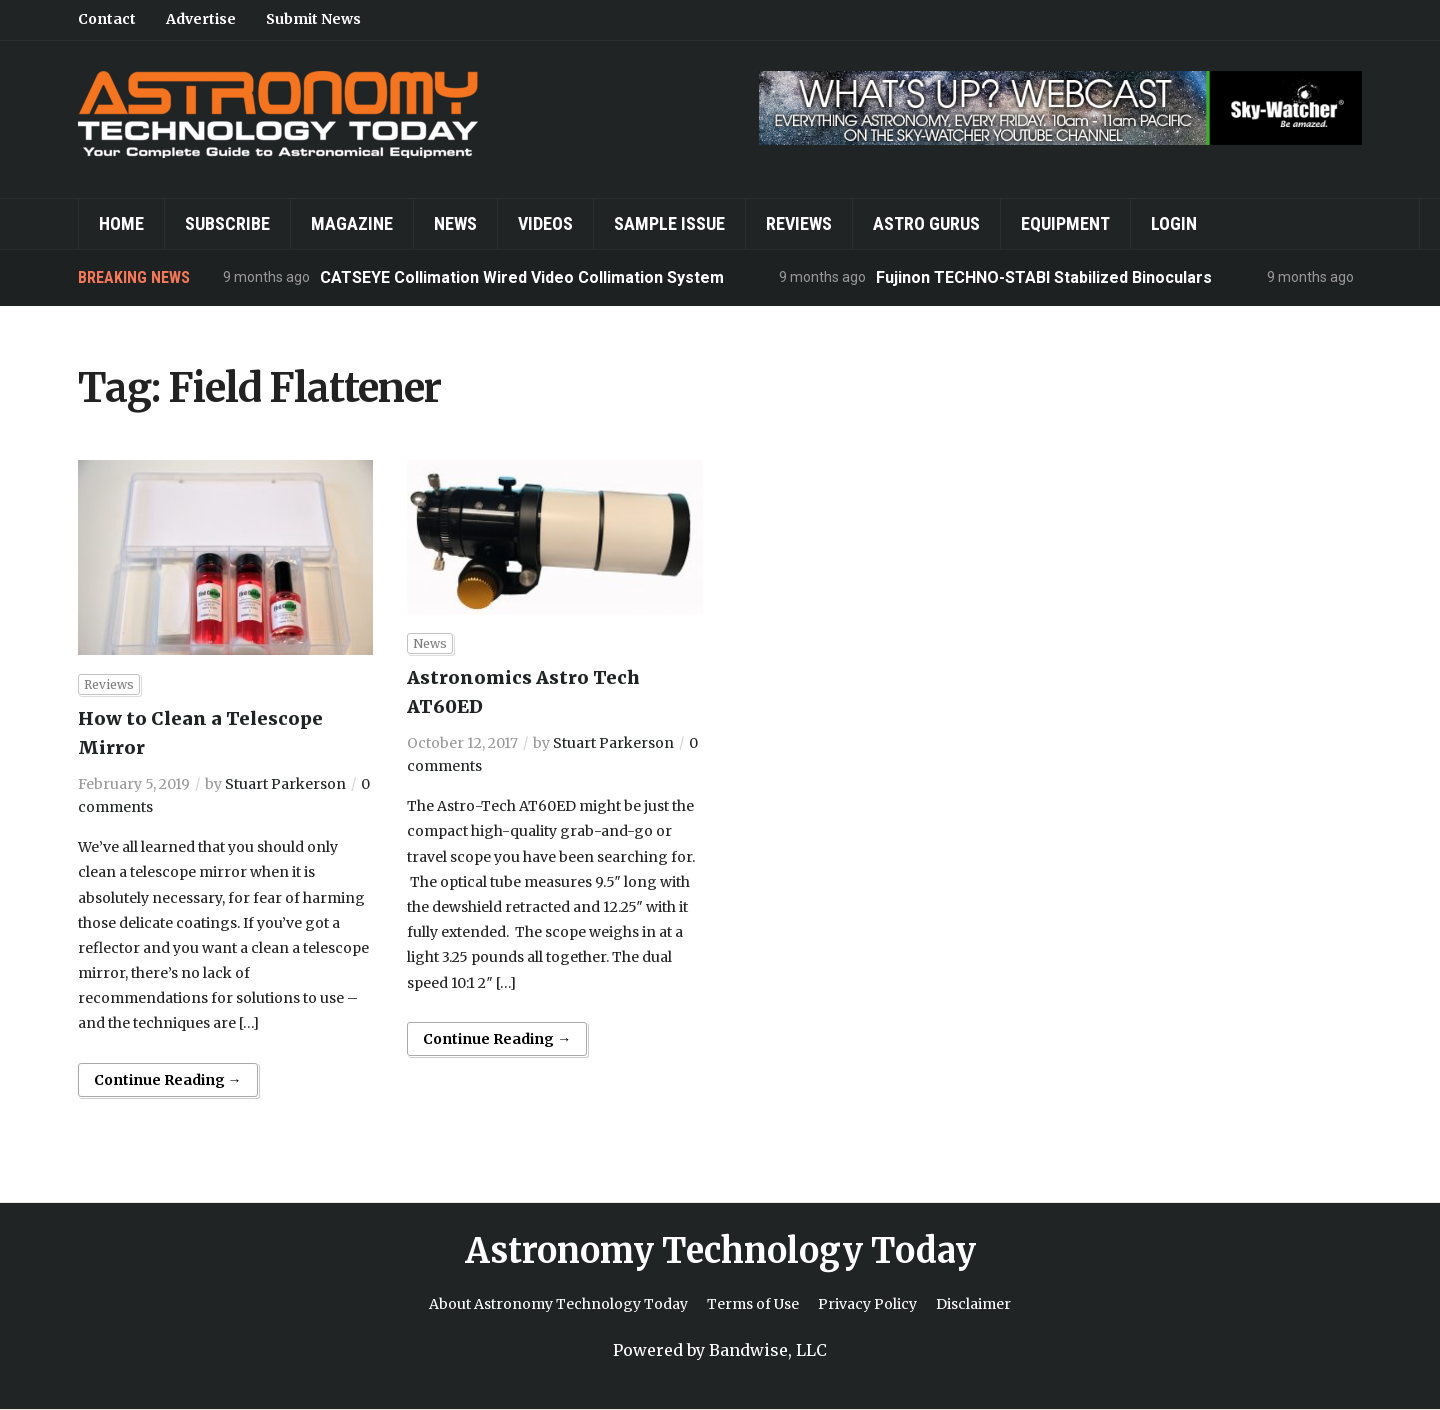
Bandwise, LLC (768, 1350)
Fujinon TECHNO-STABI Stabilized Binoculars (1044, 277)
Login (1174, 223)
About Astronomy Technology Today (558, 1304)
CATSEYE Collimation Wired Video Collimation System (522, 277)
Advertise (201, 19)
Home (121, 223)
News (455, 223)
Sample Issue (669, 223)
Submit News (313, 19)
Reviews (799, 223)
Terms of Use (753, 1304)
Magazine (352, 223)
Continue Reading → (168, 1080)
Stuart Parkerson (285, 784)
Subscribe (227, 223)
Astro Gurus (926, 223)
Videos (545, 223)
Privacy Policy (867, 1304)
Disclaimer (973, 1304)
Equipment (1065, 223)
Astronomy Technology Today (720, 1251)
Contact (107, 19)
